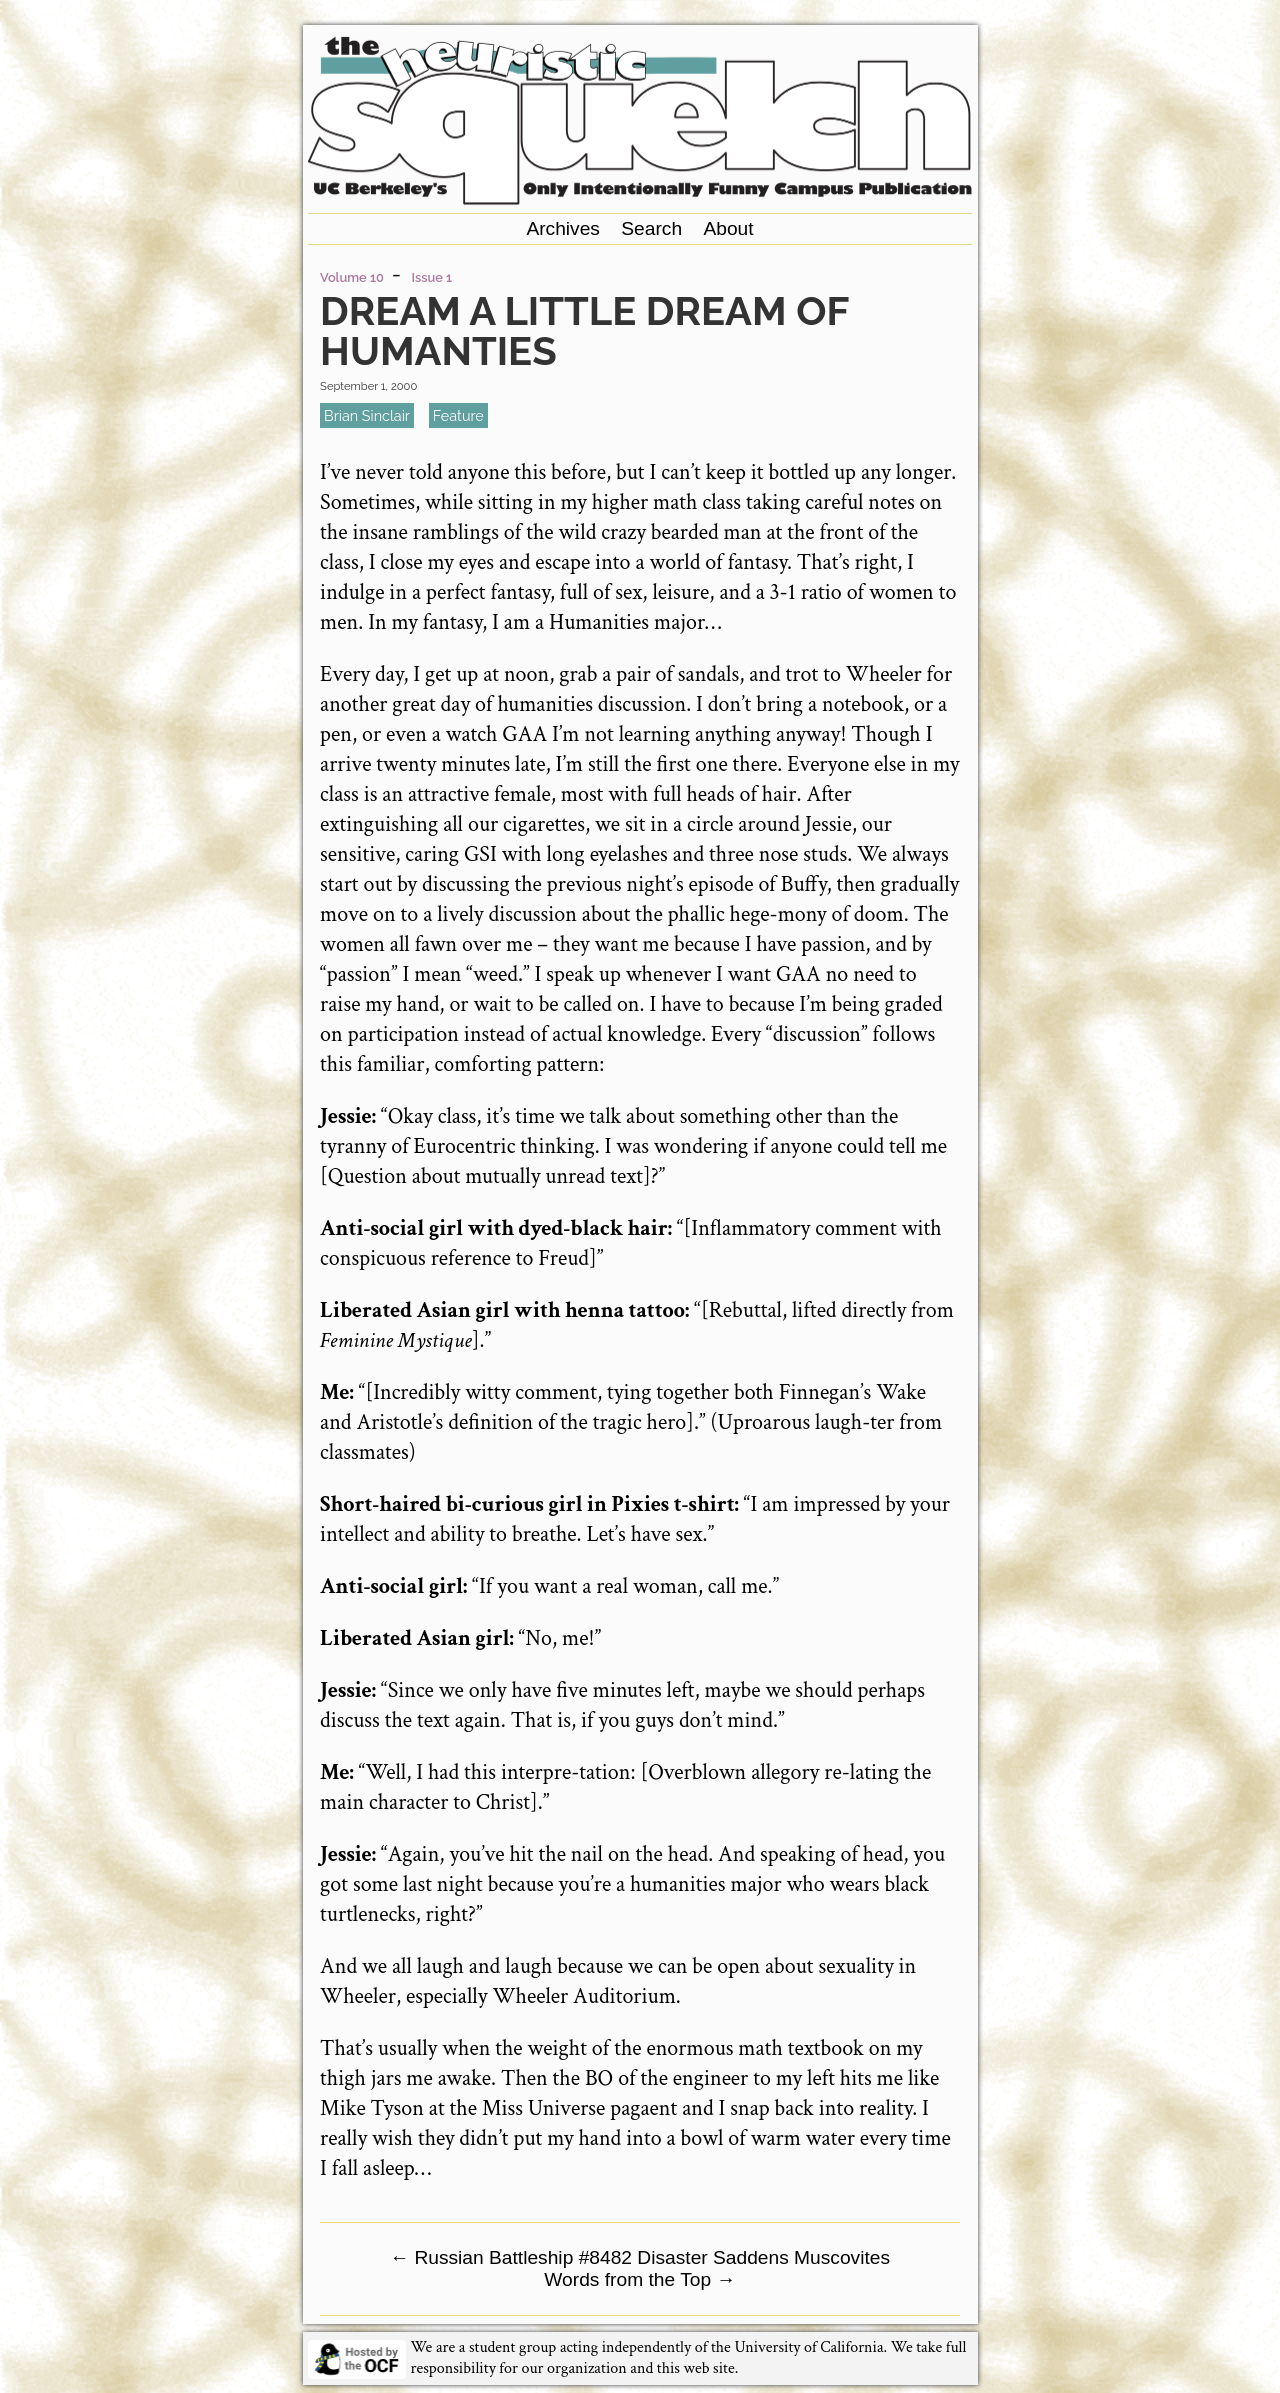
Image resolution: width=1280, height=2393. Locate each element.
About (728, 228)
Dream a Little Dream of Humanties (584, 330)
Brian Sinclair (367, 415)
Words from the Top (639, 2279)
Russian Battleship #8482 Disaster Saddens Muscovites (640, 2257)
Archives (563, 228)
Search (651, 228)
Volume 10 (352, 277)
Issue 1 (432, 277)
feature (458, 415)
